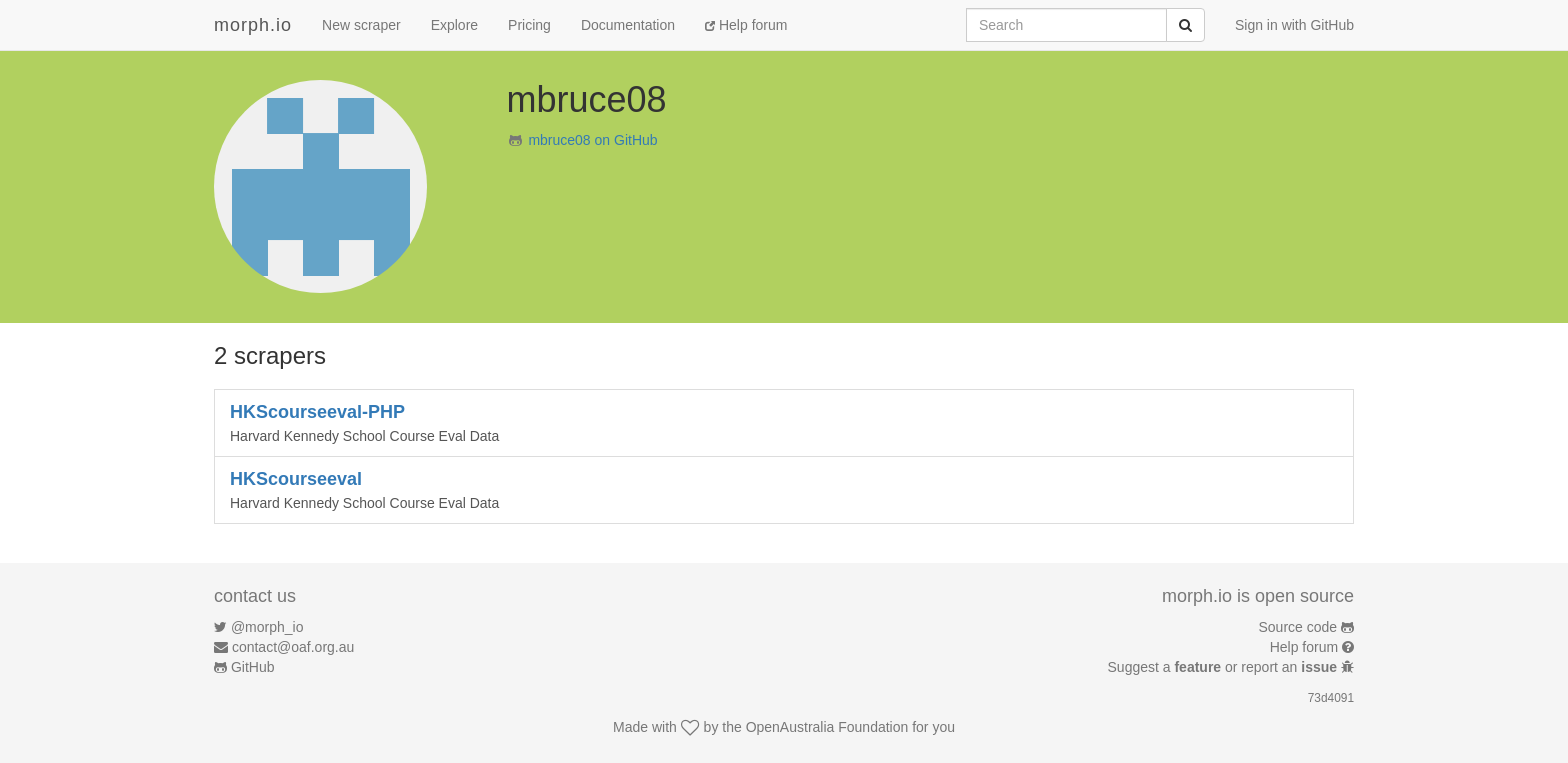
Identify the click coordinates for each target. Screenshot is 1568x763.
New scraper (361, 25)
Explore (454, 25)
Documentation (628, 25)
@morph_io (267, 627)
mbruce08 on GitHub (592, 140)
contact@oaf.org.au (293, 647)
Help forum (746, 25)
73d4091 (1331, 698)
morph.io (253, 25)
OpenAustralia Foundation (827, 727)
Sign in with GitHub (1294, 25)
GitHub (253, 667)
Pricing (529, 25)
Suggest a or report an (1224, 667)
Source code (1298, 627)
